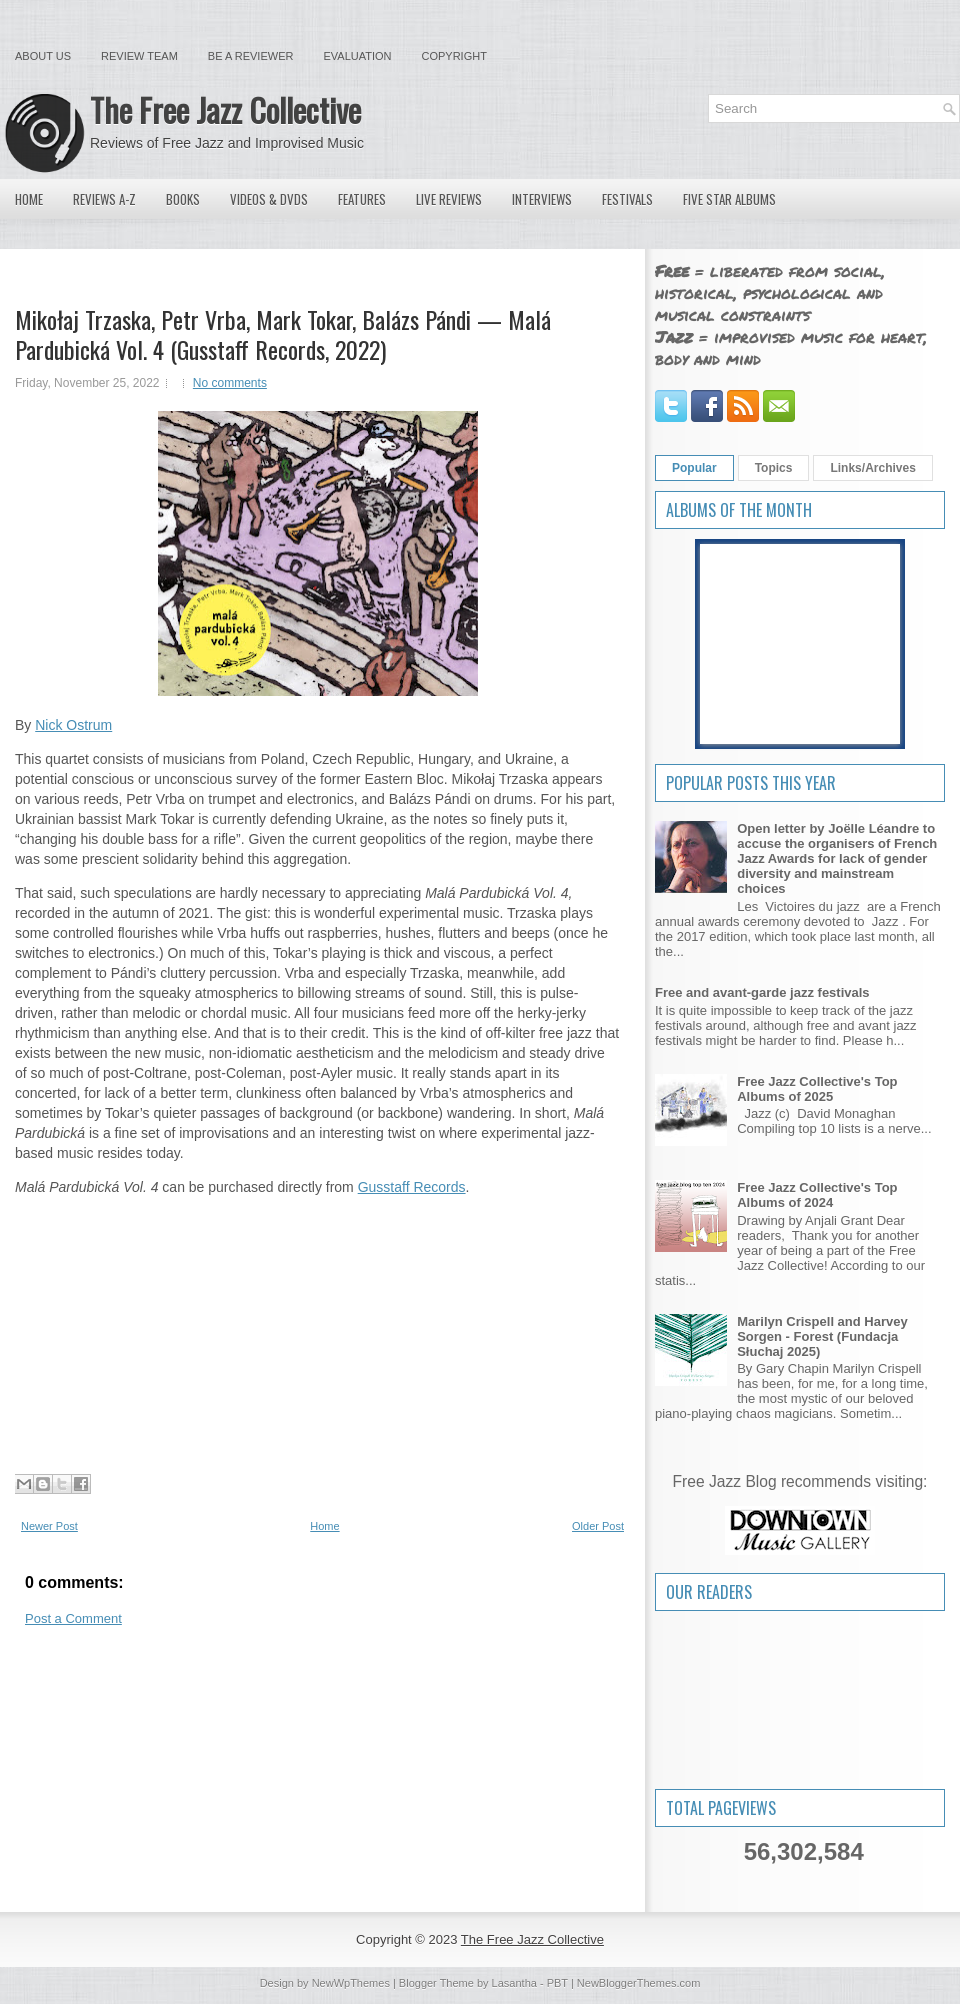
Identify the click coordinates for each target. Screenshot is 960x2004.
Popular (694, 468)
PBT (557, 1983)
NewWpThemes (351, 1983)
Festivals (627, 199)
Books (183, 199)
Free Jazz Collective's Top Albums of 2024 (817, 1195)
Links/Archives (872, 468)
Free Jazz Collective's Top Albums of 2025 (817, 1089)
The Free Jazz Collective (225, 109)
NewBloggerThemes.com (639, 1983)
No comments (230, 383)
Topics (774, 468)
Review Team (139, 56)
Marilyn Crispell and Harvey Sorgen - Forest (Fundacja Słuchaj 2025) (822, 1336)
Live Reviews (449, 199)
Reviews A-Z (104, 199)
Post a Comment (73, 1618)
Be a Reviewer (251, 56)
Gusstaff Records (412, 1187)
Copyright (454, 56)
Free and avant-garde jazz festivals (762, 992)
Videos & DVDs (269, 199)
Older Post (598, 1526)
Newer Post (49, 1526)
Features (362, 199)
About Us (43, 56)
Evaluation (357, 56)
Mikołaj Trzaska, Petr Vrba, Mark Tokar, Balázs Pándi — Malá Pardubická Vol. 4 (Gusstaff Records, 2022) (283, 334)
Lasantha (514, 1983)
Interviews (542, 199)
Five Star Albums (729, 199)
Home (29, 199)
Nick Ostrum (73, 725)
